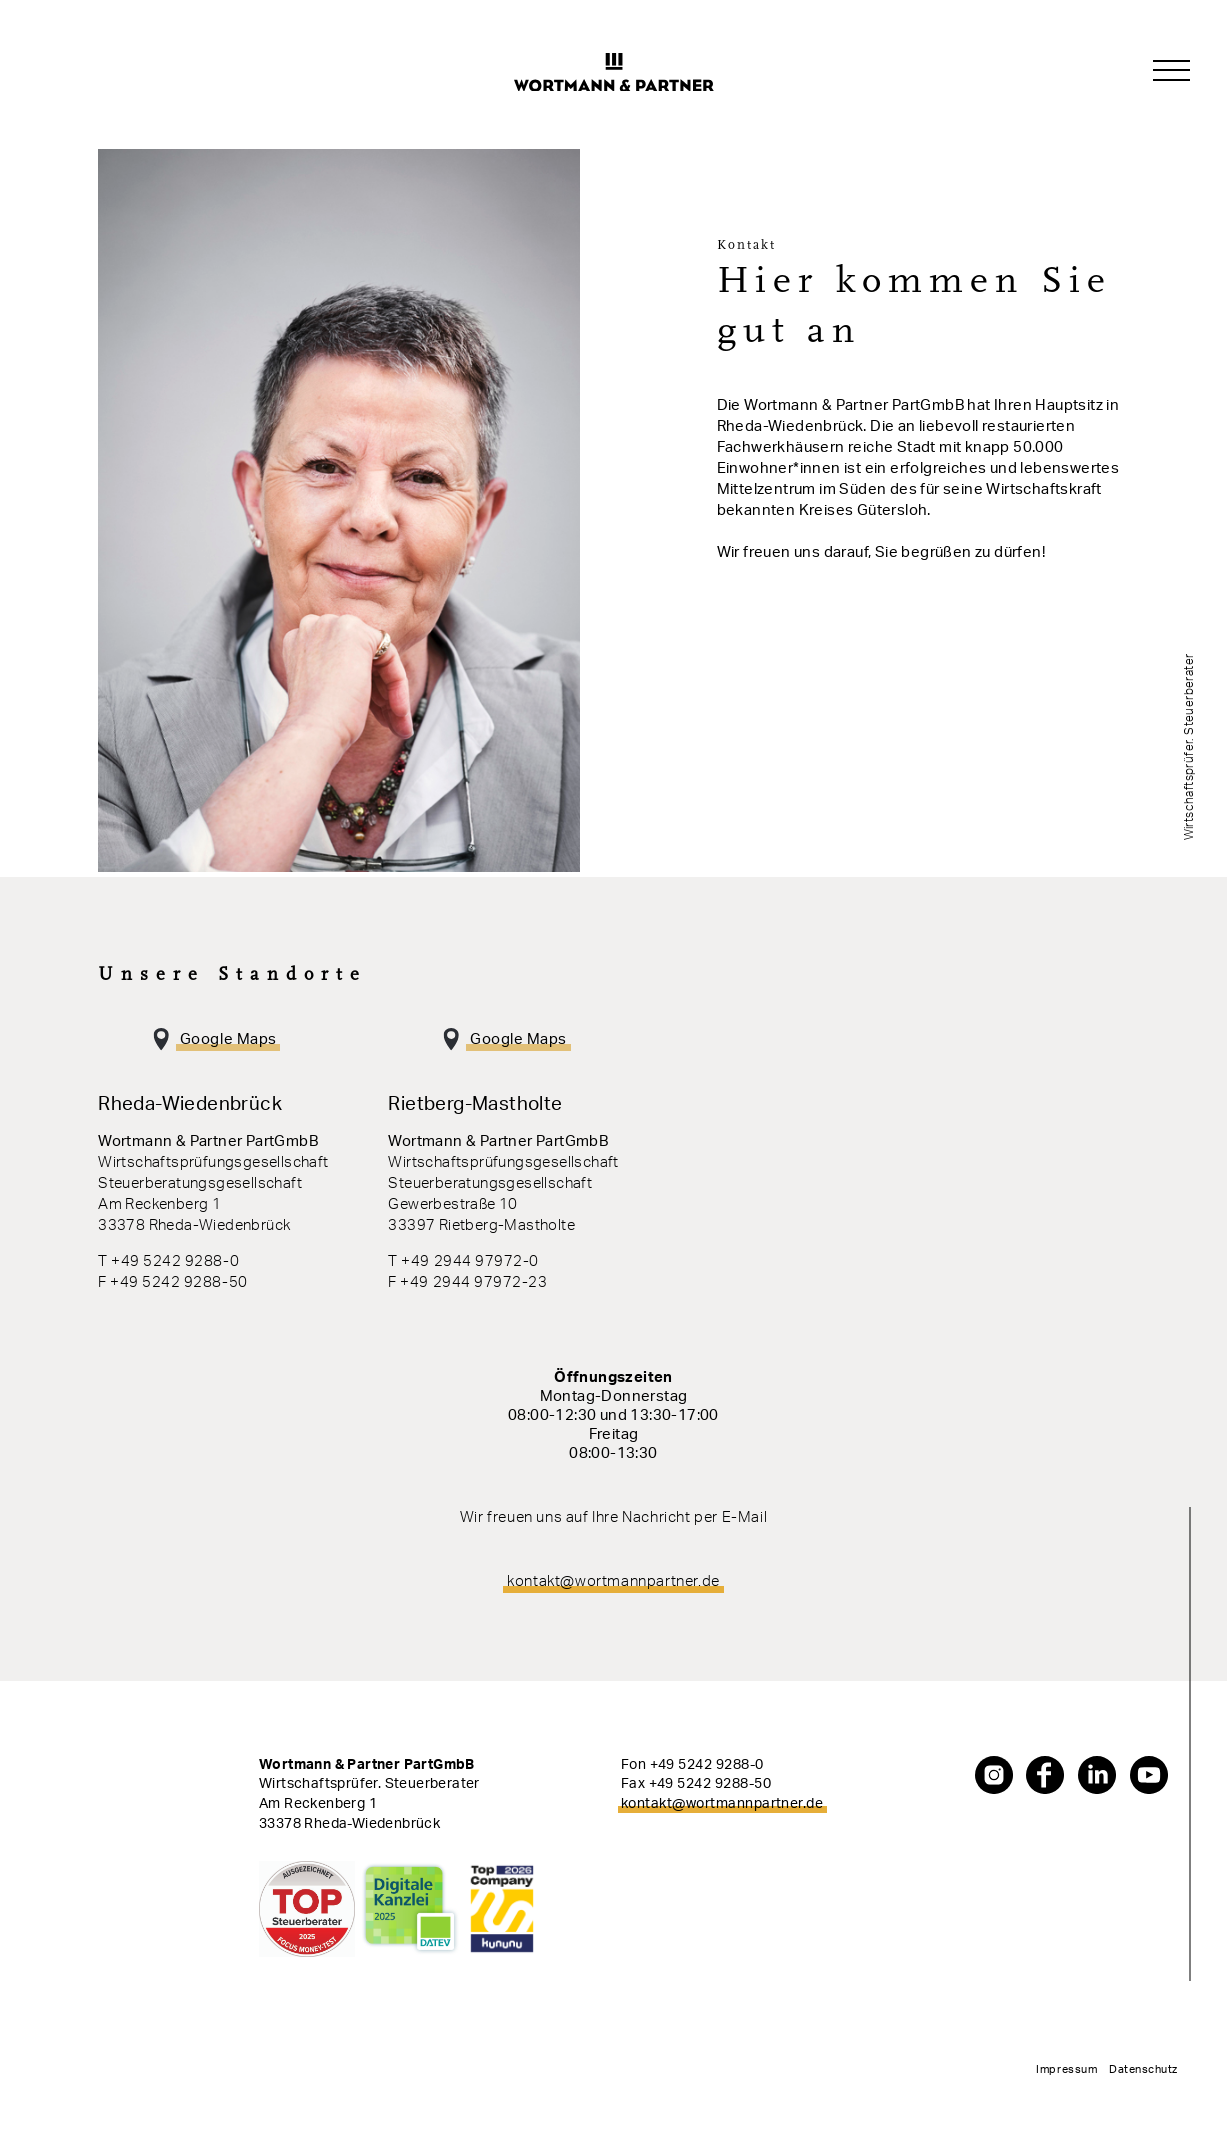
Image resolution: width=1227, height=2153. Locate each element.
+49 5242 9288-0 (707, 1765)
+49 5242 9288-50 (710, 1784)
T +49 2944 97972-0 (463, 1261)
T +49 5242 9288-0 (168, 1261)
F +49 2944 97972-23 (467, 1282)
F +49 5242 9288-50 (172, 1282)
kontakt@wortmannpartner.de (613, 1581)
